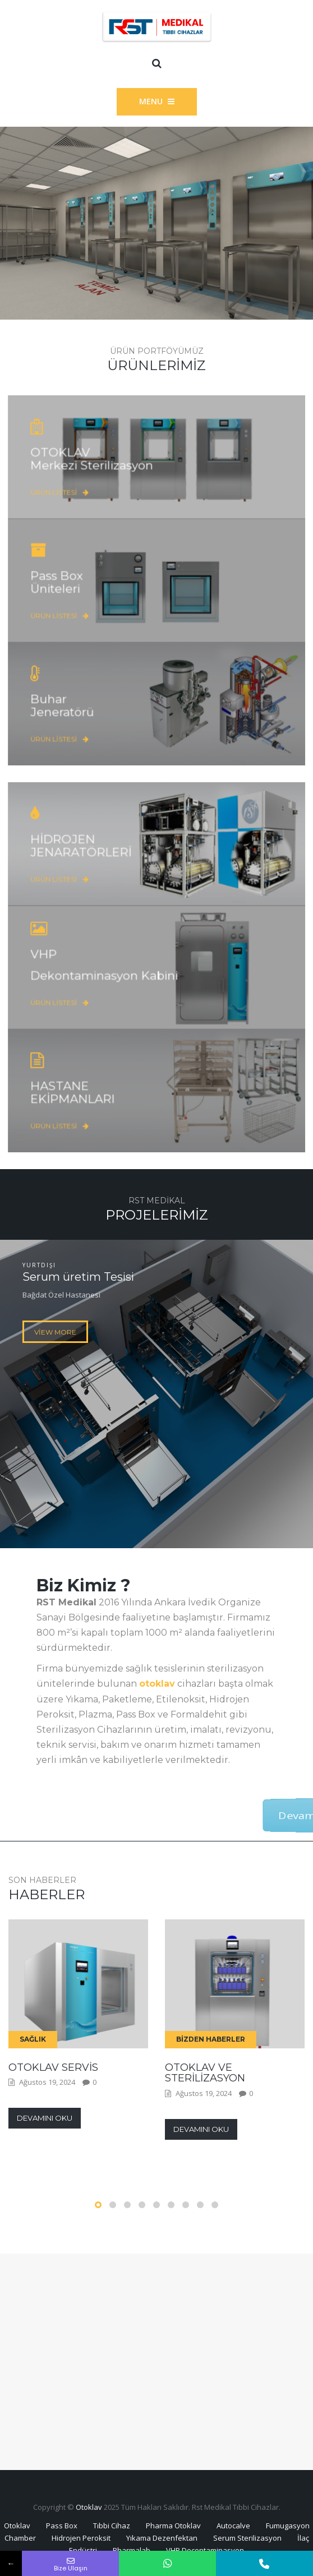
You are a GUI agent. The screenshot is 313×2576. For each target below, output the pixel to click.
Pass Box (61, 2525)
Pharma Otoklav (173, 2525)
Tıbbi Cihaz (111, 2525)
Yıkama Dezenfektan (161, 2538)
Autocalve (233, 2525)
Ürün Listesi (96, 478)
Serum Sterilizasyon (247, 2538)
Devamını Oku (44, 2117)
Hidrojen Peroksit (81, 2538)
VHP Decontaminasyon (205, 2550)
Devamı (177, 1815)
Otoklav (89, 2507)
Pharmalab (131, 2550)
